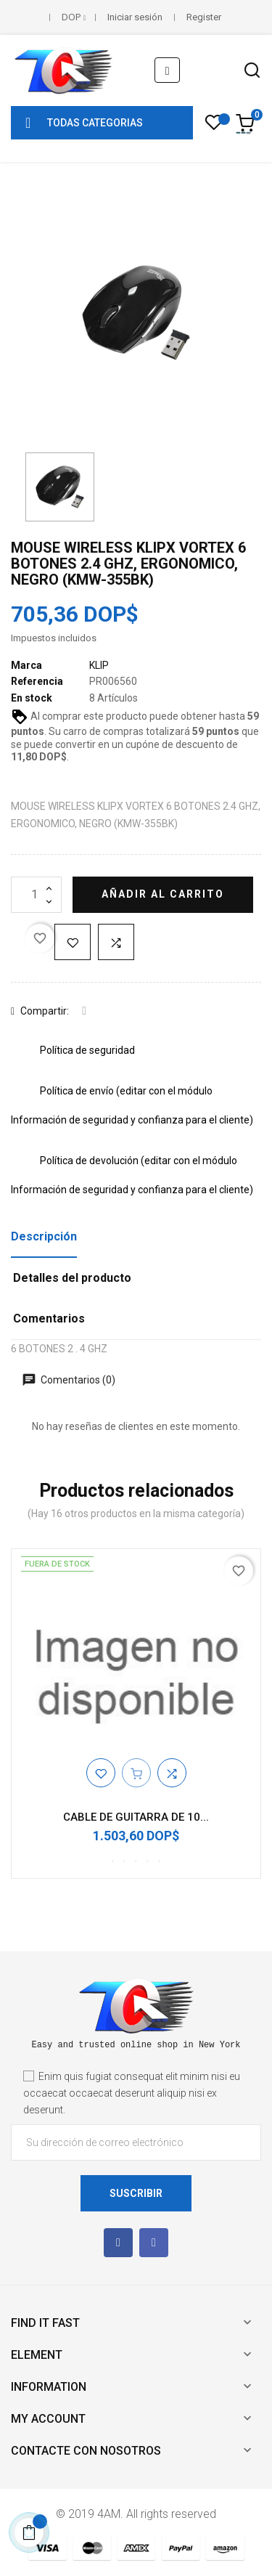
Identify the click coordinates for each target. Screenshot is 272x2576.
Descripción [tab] (44, 1236)
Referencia (37, 681)
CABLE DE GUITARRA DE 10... (136, 1817)
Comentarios (49, 1318)
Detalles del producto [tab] (72, 1278)
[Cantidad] (36, 895)
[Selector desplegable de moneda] (74, 17)
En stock (31, 698)
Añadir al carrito (163, 894)
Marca (26, 665)
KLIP (99, 665)
